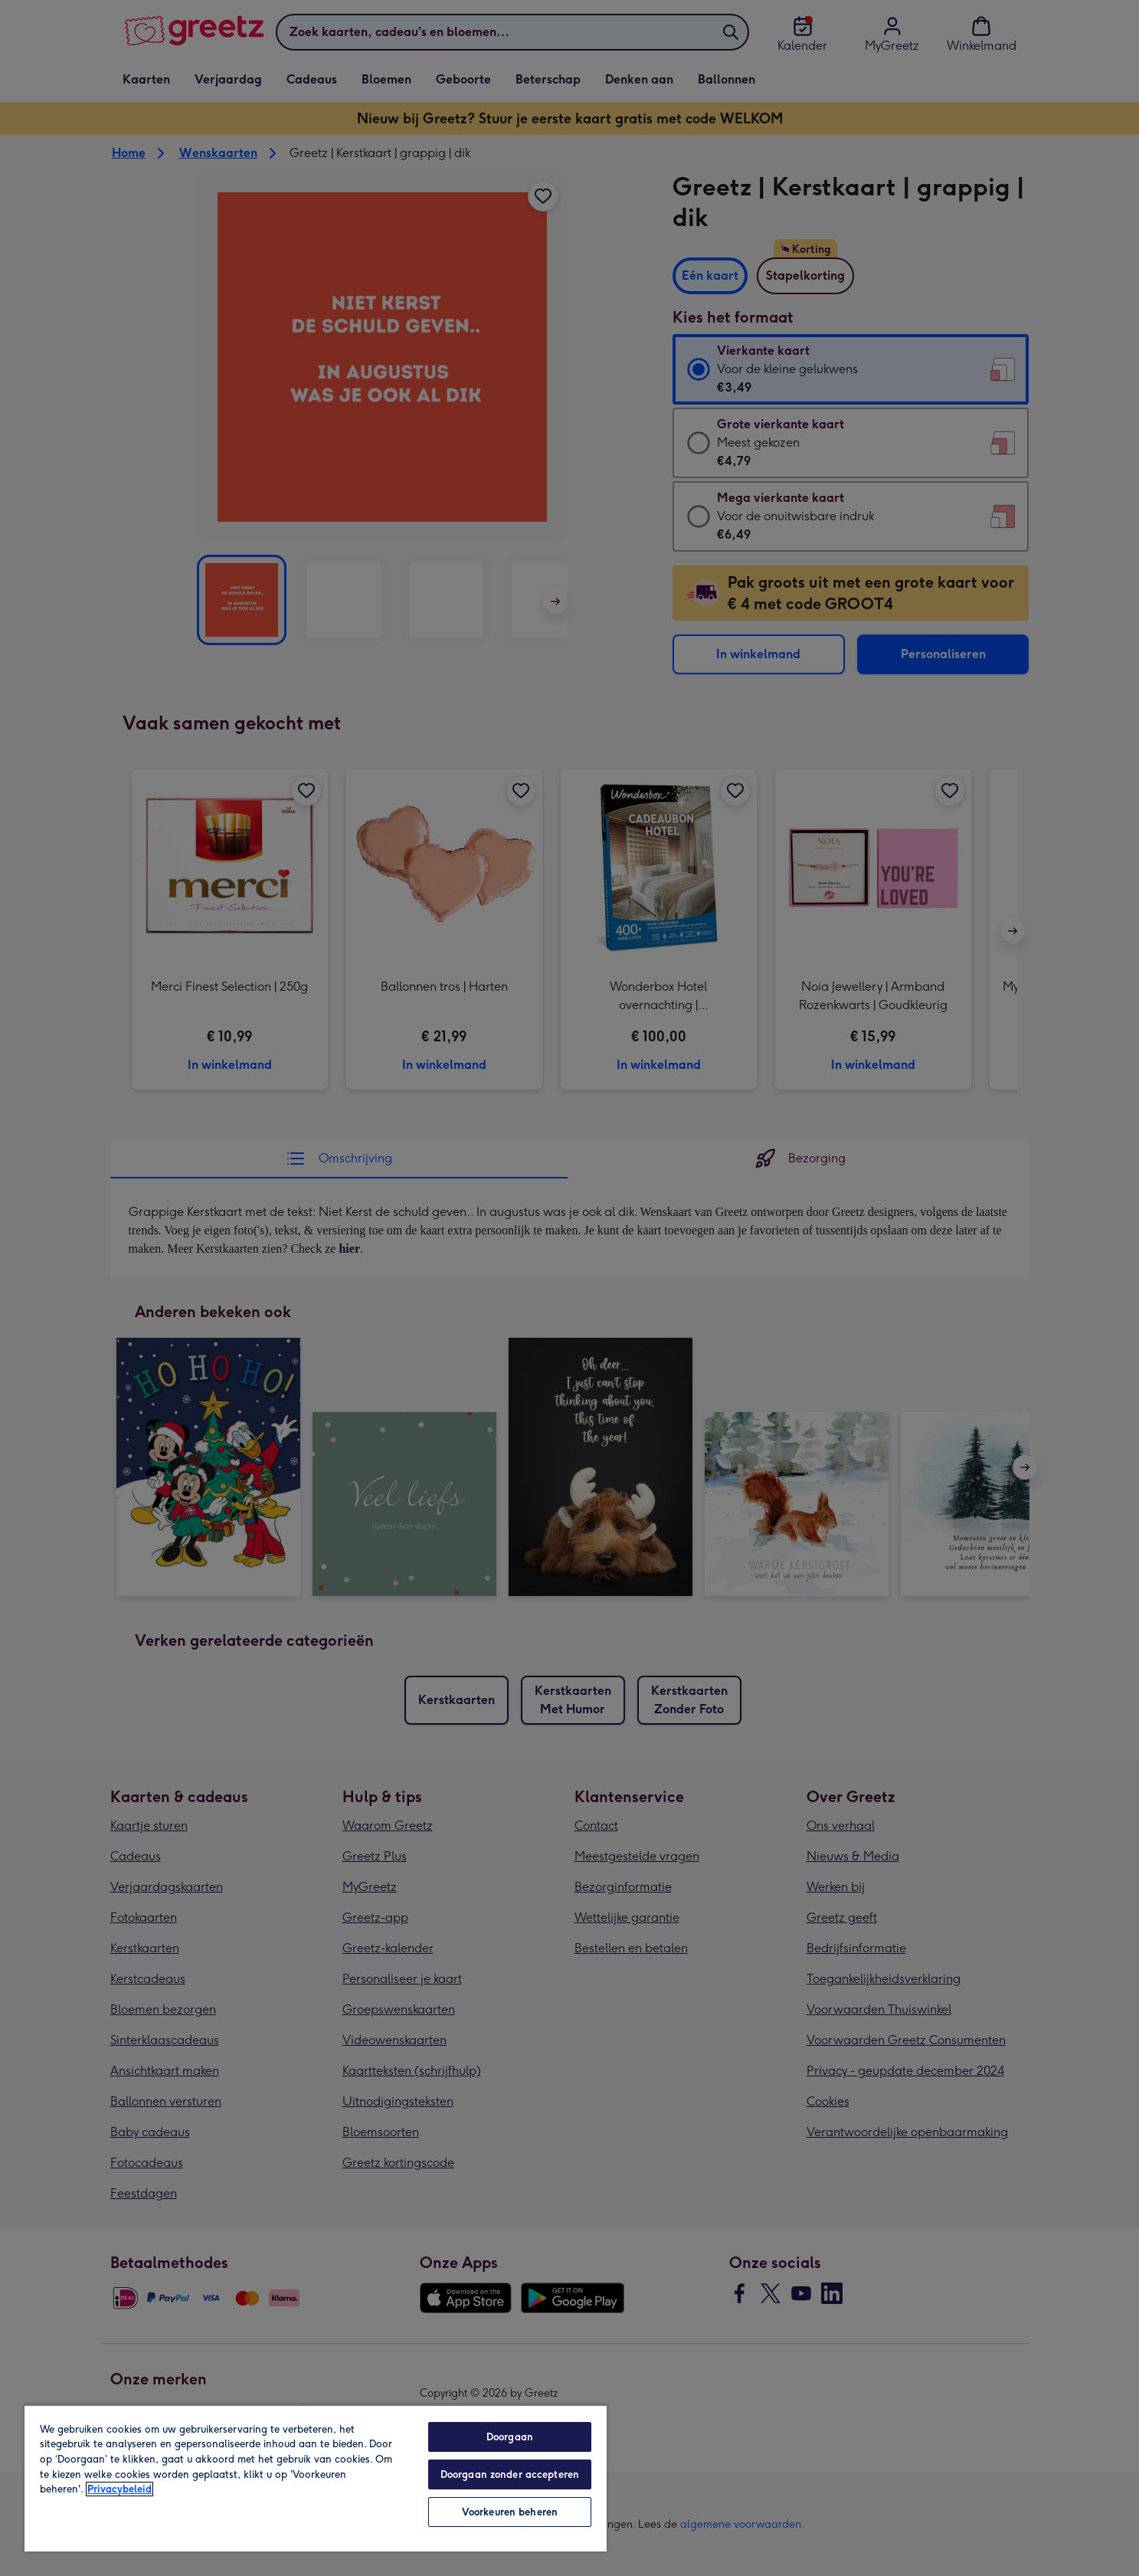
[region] (316, 2477)
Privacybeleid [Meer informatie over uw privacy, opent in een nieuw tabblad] (119, 2489)
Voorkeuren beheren (510, 2512)
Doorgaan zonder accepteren (509, 2474)
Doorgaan (509, 2437)
